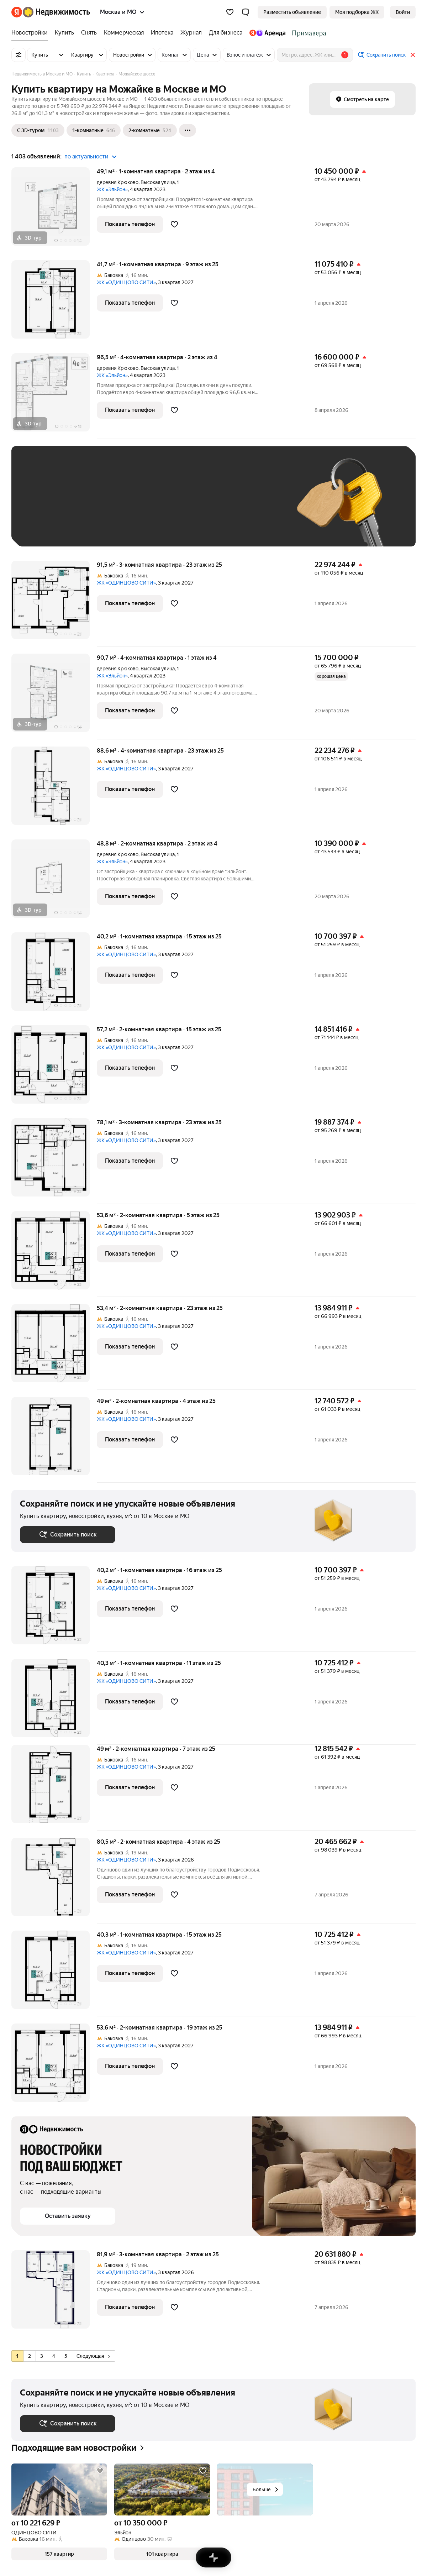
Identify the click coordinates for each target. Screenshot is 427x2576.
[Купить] (64, 32)
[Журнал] (191, 32)
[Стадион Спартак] (307, 32)
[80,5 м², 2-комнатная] (54, 1880)
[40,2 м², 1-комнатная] (54, 975)
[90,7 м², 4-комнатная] (54, 696)
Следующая (93, 2356)
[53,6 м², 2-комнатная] (54, 1254)
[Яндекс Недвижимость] (56, 12)
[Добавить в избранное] (174, 224)
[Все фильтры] (18, 55)
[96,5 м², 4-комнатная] (54, 396)
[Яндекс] (16, 12)
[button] (245, 12)
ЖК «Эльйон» (112, 189)
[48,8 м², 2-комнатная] (54, 882)
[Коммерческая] (123, 32)
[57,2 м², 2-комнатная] (54, 1068)
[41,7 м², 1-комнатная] (54, 303)
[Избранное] (229, 12)
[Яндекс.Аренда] (267, 32)
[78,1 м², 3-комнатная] (54, 1161)
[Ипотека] (162, 32)
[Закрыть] (413, 55)
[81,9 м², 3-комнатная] (54, 2293)
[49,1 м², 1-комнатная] (54, 210)
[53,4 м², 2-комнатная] (54, 1347)
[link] (403, 12)
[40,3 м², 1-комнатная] (54, 1702)
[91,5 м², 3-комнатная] (54, 603)
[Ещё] (187, 130)
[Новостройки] (31, 32)
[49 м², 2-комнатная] (54, 1440)
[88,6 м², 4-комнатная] (54, 789)
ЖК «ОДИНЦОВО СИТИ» (126, 282)
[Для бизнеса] (225, 32)
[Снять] (89, 32)
